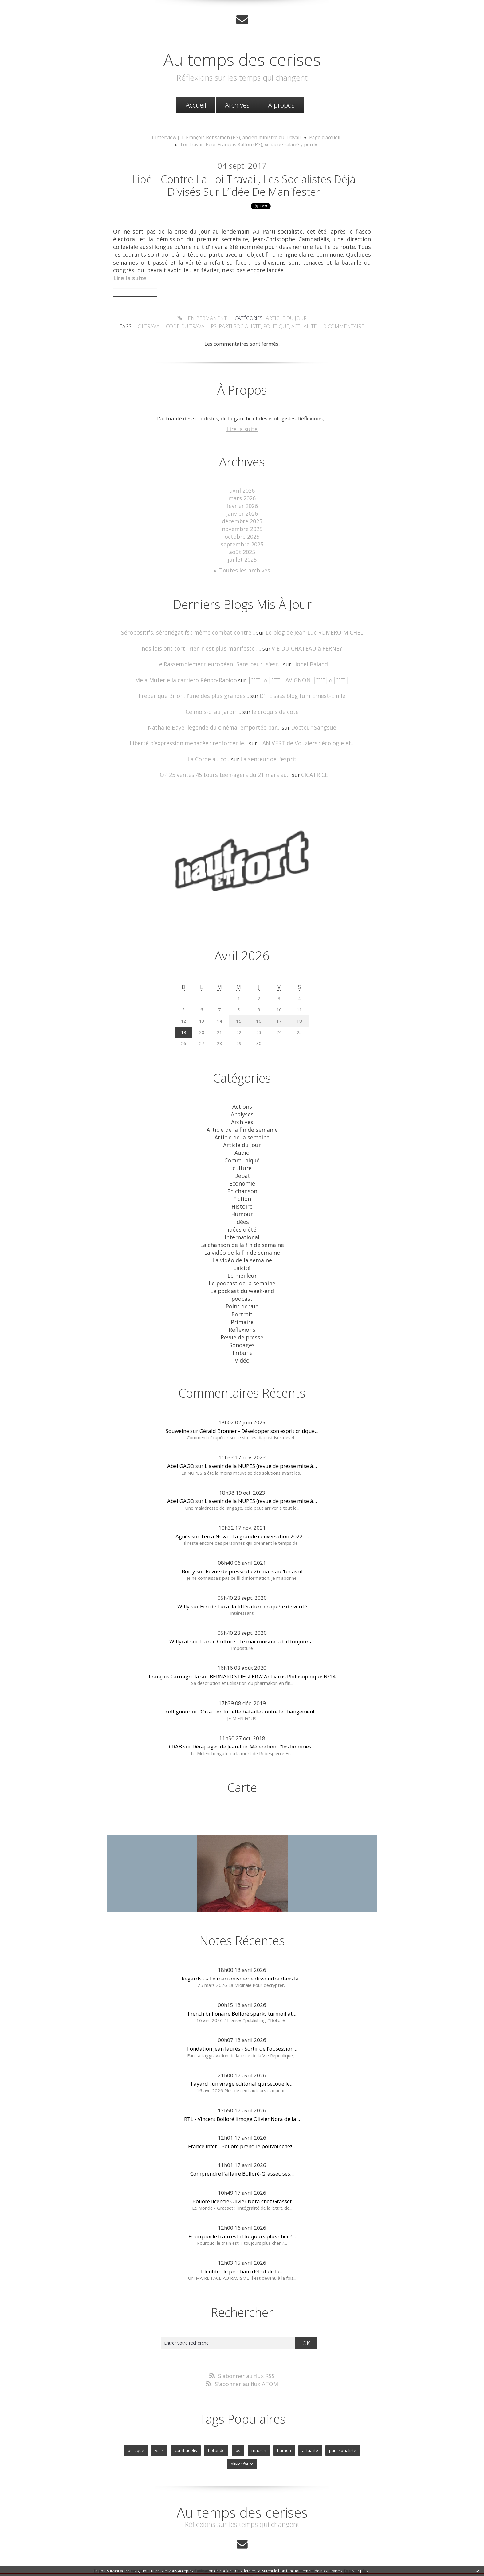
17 (280, 1015)
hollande (201, 2430)
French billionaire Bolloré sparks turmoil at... (242, 1994)
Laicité (242, 1254)
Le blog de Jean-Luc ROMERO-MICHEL (308, 630)
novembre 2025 (242, 528)
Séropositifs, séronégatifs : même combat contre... (191, 630)
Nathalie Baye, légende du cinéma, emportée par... (216, 722)
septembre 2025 (242, 543)
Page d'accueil (318, 137)
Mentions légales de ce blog (198, 2561)
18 (299, 1015)
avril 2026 (242, 492)
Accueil (196, 104)
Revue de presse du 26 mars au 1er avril (254, 1552)
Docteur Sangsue (308, 722)
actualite (300, 328)
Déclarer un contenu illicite (148, 2561)
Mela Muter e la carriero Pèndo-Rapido (190, 676)
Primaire (242, 1305)
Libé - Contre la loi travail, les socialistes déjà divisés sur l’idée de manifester (243, 186)
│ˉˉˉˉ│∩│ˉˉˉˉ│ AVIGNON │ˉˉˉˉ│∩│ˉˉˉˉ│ (294, 676)
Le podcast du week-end (242, 1276)
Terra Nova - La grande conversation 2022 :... (255, 1517)
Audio (242, 1144)
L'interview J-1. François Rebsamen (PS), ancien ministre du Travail (227, 137)
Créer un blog (229, 2547)
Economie (242, 1173)
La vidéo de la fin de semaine (242, 1239)
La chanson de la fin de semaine (242, 1232)
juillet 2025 (242, 557)
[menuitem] (195, 104)
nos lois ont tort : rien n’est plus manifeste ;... (203, 645)
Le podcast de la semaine (242, 1268)
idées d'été (242, 1217)
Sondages (242, 1327)
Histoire (242, 1195)
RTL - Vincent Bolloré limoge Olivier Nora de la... (242, 2099)
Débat (242, 1166)
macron (242, 2430)
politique (274, 328)
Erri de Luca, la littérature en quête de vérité (253, 1587)
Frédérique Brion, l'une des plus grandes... (197, 692)
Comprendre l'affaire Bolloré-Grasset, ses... (242, 2154)
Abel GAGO (180, 1447)
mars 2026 (242, 499)
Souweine (177, 1412)
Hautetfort (257, 2547)
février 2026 (242, 506)
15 (241, 1015)
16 (261, 1015)
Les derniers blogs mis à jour (191, 2554)
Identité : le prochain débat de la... (242, 2252)
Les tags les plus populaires (294, 2554)
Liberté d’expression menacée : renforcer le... (192, 738)
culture (242, 1159)
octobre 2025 (242, 536)
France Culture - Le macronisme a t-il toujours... (257, 1622)
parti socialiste (240, 328)
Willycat (179, 1622)
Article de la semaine (242, 1130)
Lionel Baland (305, 661)
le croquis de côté (273, 707)
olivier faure (357, 2430)
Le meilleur (242, 1261)
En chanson (242, 1181)
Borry (188, 1552)
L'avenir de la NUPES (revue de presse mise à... (261, 1447)
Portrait (242, 1298)
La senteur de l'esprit (267, 753)
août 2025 (242, 550)
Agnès (182, 1517)
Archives (237, 104)
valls (146, 2430)
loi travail (155, 328)
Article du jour (284, 320)
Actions (242, 1100)
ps (216, 328)
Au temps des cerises (242, 58)
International (242, 1225)
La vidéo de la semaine (242, 1246)
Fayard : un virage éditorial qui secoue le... (242, 2064)
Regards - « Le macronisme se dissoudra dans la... (242, 1959)
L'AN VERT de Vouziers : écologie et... (301, 738)
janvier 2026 (242, 513)
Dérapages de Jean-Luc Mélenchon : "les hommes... (253, 1728)
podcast (242, 1283)
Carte (242, 1768)
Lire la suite (242, 431)
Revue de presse (242, 1319)
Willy (183, 1587)
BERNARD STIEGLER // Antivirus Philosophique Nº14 (273, 1658)
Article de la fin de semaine (242, 1122)
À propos (281, 104)
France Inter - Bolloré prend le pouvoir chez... (242, 2127)
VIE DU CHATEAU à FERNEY (301, 645)
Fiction (242, 1188)
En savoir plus (356, 2571)
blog (353, 2561)
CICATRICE (309, 769)
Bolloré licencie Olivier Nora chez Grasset (242, 2182)
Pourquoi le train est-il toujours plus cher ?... (242, 2217)
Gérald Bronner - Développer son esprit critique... (258, 1412)
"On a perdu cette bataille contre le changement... (258, 1693)
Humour (242, 1202)
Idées (242, 1210)
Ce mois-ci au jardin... (215, 707)
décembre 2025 (242, 521)
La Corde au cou (211, 753)
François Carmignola (174, 1658)
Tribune (242, 1334)
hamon (266, 2430)
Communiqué (242, 1151)
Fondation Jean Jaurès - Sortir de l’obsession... (242, 2029)
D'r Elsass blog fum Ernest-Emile (298, 692)
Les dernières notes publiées (243, 2554)
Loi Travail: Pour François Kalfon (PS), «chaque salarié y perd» (249, 144)
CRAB (175, 1728)
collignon (177, 1693)
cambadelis (171, 2430)
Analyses (242, 1107)
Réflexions (242, 1312)
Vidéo (242, 1342)
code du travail (191, 328)
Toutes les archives (245, 568)
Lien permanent (203, 320)
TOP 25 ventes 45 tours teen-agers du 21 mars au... (224, 769)
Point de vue (242, 1290)
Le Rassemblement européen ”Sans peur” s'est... (220, 661)
